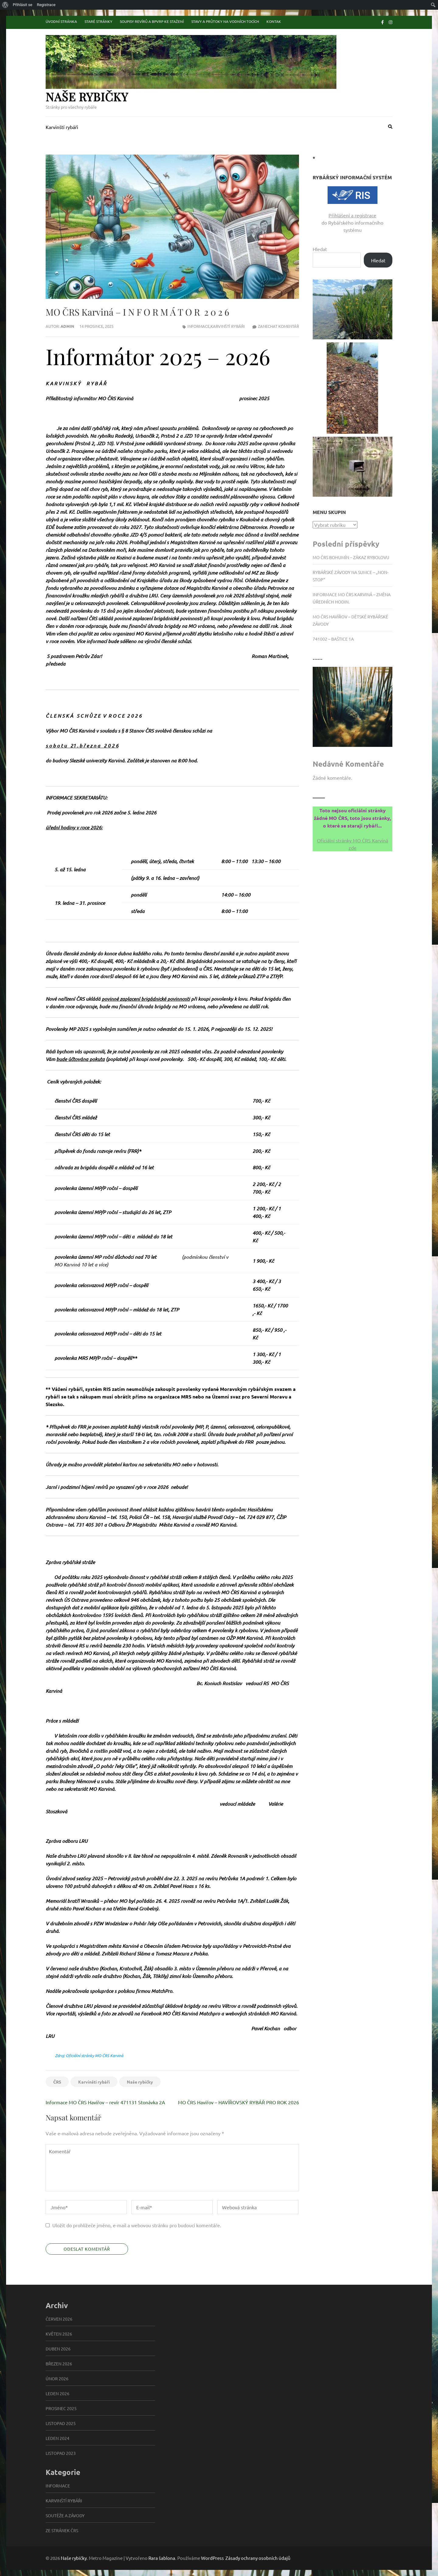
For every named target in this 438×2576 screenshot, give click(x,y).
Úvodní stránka (61, 21)
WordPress (212, 2558)
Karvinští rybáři (62, 127)
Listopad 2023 (61, 2453)
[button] (353, 309)
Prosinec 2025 (61, 2408)
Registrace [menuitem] (46, 4)
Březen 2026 (59, 2363)
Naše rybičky (87, 96)
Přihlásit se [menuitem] (22, 4)
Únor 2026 (57, 2378)
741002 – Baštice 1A (333, 639)
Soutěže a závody (65, 2515)
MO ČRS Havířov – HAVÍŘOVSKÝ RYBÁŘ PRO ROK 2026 (238, 2102)
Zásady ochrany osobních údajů (257, 2558)
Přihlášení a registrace (352, 215)
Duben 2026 (58, 2348)
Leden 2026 (57, 2393)
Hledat (320, 249)
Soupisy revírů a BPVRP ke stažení (152, 21)
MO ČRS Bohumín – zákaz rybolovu (351, 557)
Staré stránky (98, 21)
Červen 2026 (59, 2319)
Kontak (273, 21)
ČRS (57, 2081)
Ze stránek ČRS (62, 2530)
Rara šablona (161, 2558)
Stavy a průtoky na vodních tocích (225, 21)
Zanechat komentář (278, 326)
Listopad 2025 (61, 2423)
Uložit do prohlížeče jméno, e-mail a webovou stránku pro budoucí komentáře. (136, 2225)
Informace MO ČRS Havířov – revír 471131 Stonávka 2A (105, 2102)
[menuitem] (5, 5)
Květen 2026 (59, 2333)
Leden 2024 (57, 2438)
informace (198, 326)
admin (67, 326)
